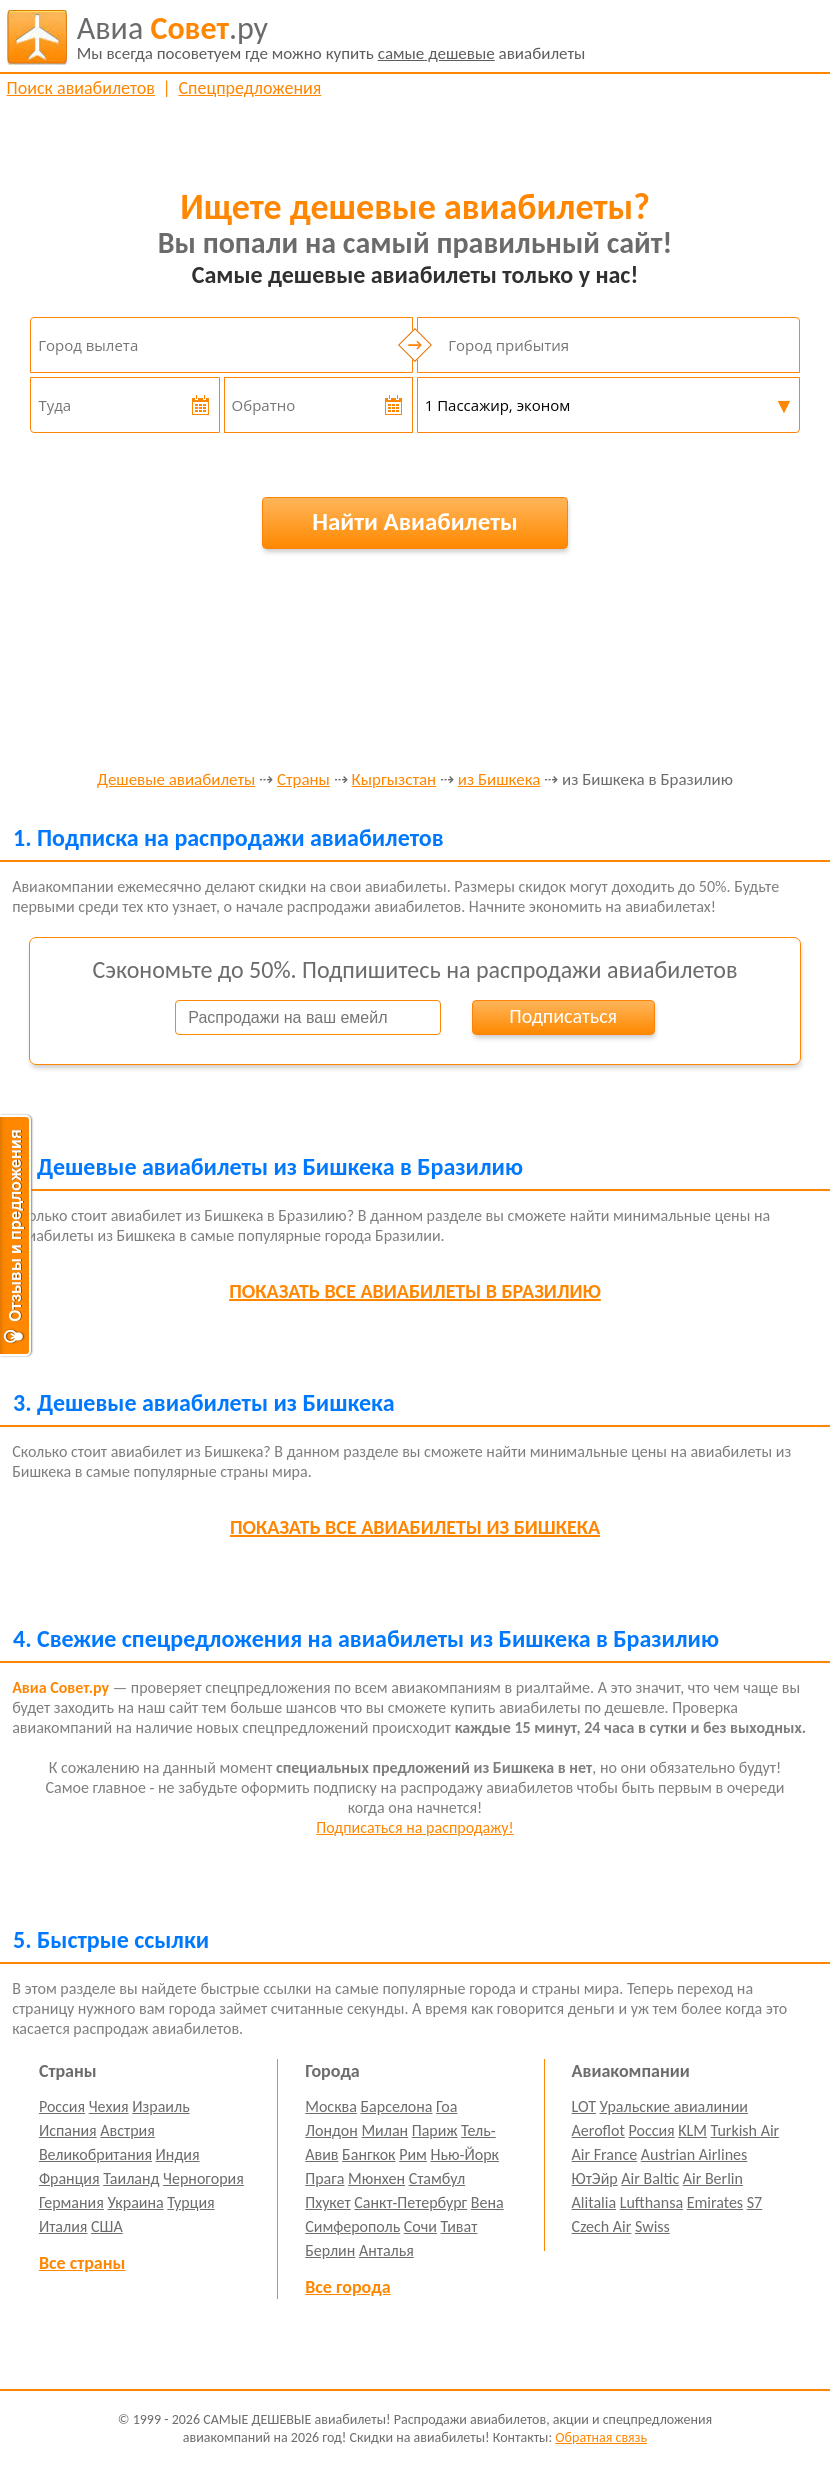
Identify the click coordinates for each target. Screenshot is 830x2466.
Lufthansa (651, 2202)
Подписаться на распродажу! (414, 1827)
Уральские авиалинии (674, 2106)
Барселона (397, 2106)
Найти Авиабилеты (415, 521)
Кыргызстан (394, 780)
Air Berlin (713, 2178)
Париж (435, 2130)
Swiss (652, 2226)
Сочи (420, 2226)
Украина (135, 2202)
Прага (324, 2178)
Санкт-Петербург (410, 2202)
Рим (413, 2154)
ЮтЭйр (595, 2178)
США (107, 2226)
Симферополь (352, 2226)
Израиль (160, 2106)
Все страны (82, 2263)
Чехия (109, 2106)
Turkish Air (745, 2130)
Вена (487, 2202)
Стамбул (437, 2178)
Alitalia (594, 2202)
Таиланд (131, 2178)
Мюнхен (376, 2178)
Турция (190, 2202)
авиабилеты (331, 37)
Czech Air (602, 2226)
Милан (384, 2130)
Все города (347, 2287)
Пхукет (327, 2202)
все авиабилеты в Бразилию (415, 1291)
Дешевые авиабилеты (176, 780)
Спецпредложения (249, 88)
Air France (605, 2154)
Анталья (386, 2250)
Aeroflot (598, 2130)
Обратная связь (601, 2437)
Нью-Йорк (465, 2154)
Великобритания (95, 2154)
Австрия (127, 2130)
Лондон (331, 2130)
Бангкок (368, 2154)
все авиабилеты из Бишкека (415, 1527)
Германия (71, 2202)
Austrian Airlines (694, 2154)
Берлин (330, 2250)
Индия (178, 2154)
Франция (69, 2178)
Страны (303, 780)
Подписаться (563, 1016)
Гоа (446, 2106)
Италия (63, 2226)
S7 (754, 2202)
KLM (692, 2130)
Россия (62, 2106)
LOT (584, 2106)
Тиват (459, 2226)
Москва (331, 2106)
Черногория (203, 2178)
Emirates (715, 2202)
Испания (68, 2130)
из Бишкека (499, 780)
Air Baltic (650, 2178)
